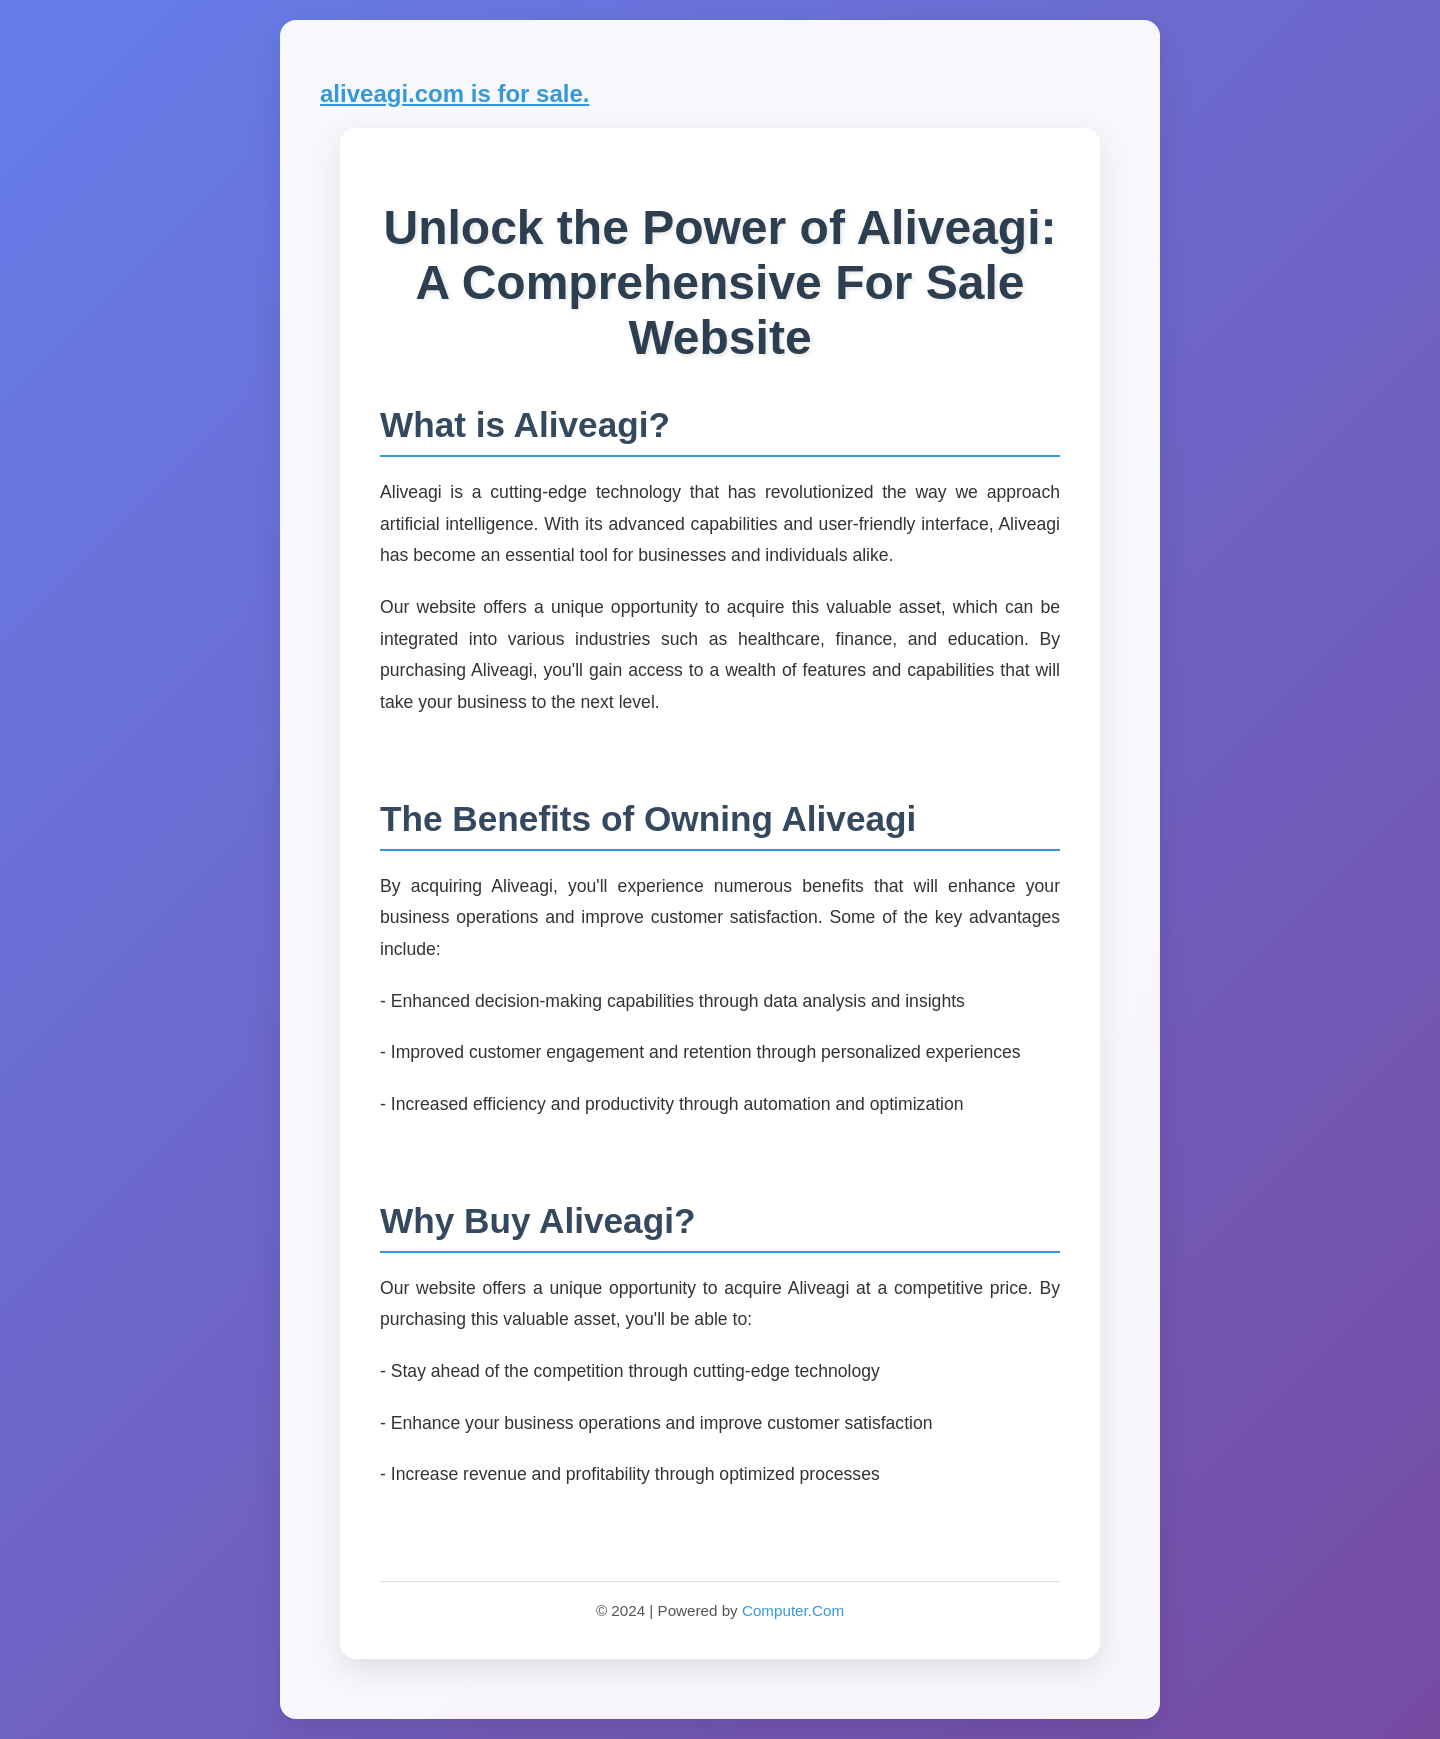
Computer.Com (793, 1610)
